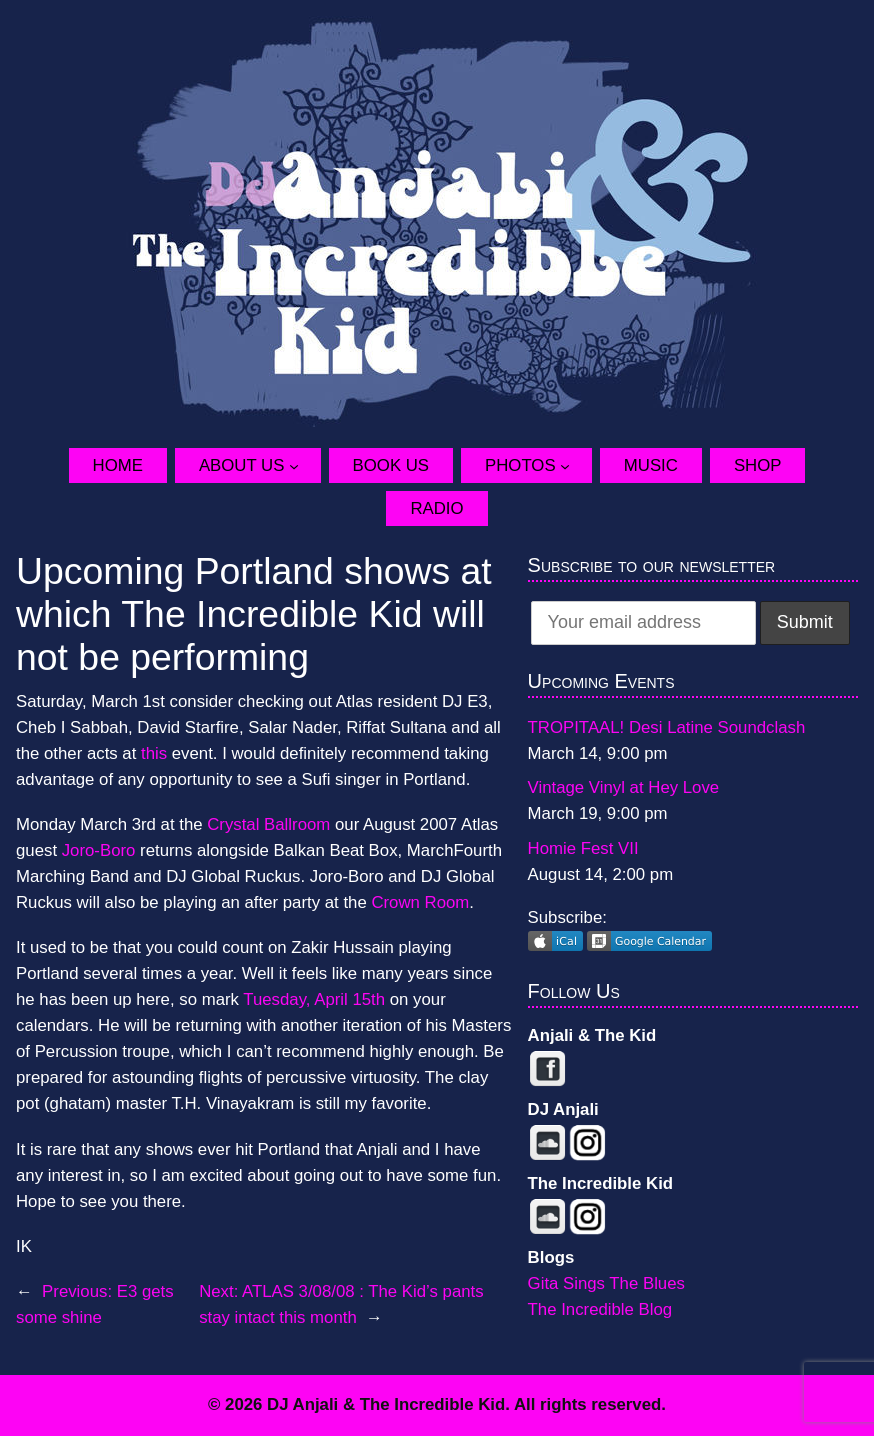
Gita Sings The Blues (606, 1283)
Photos (520, 465)
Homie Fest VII (583, 848)
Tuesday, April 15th (314, 999)
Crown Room (420, 902)
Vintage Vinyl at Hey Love (624, 787)
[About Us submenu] (305, 466)
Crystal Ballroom (268, 824)
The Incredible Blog (600, 1309)
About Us (241, 465)
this (154, 753)
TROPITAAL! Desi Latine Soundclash (667, 727)
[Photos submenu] (576, 466)
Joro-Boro (101, 850)
